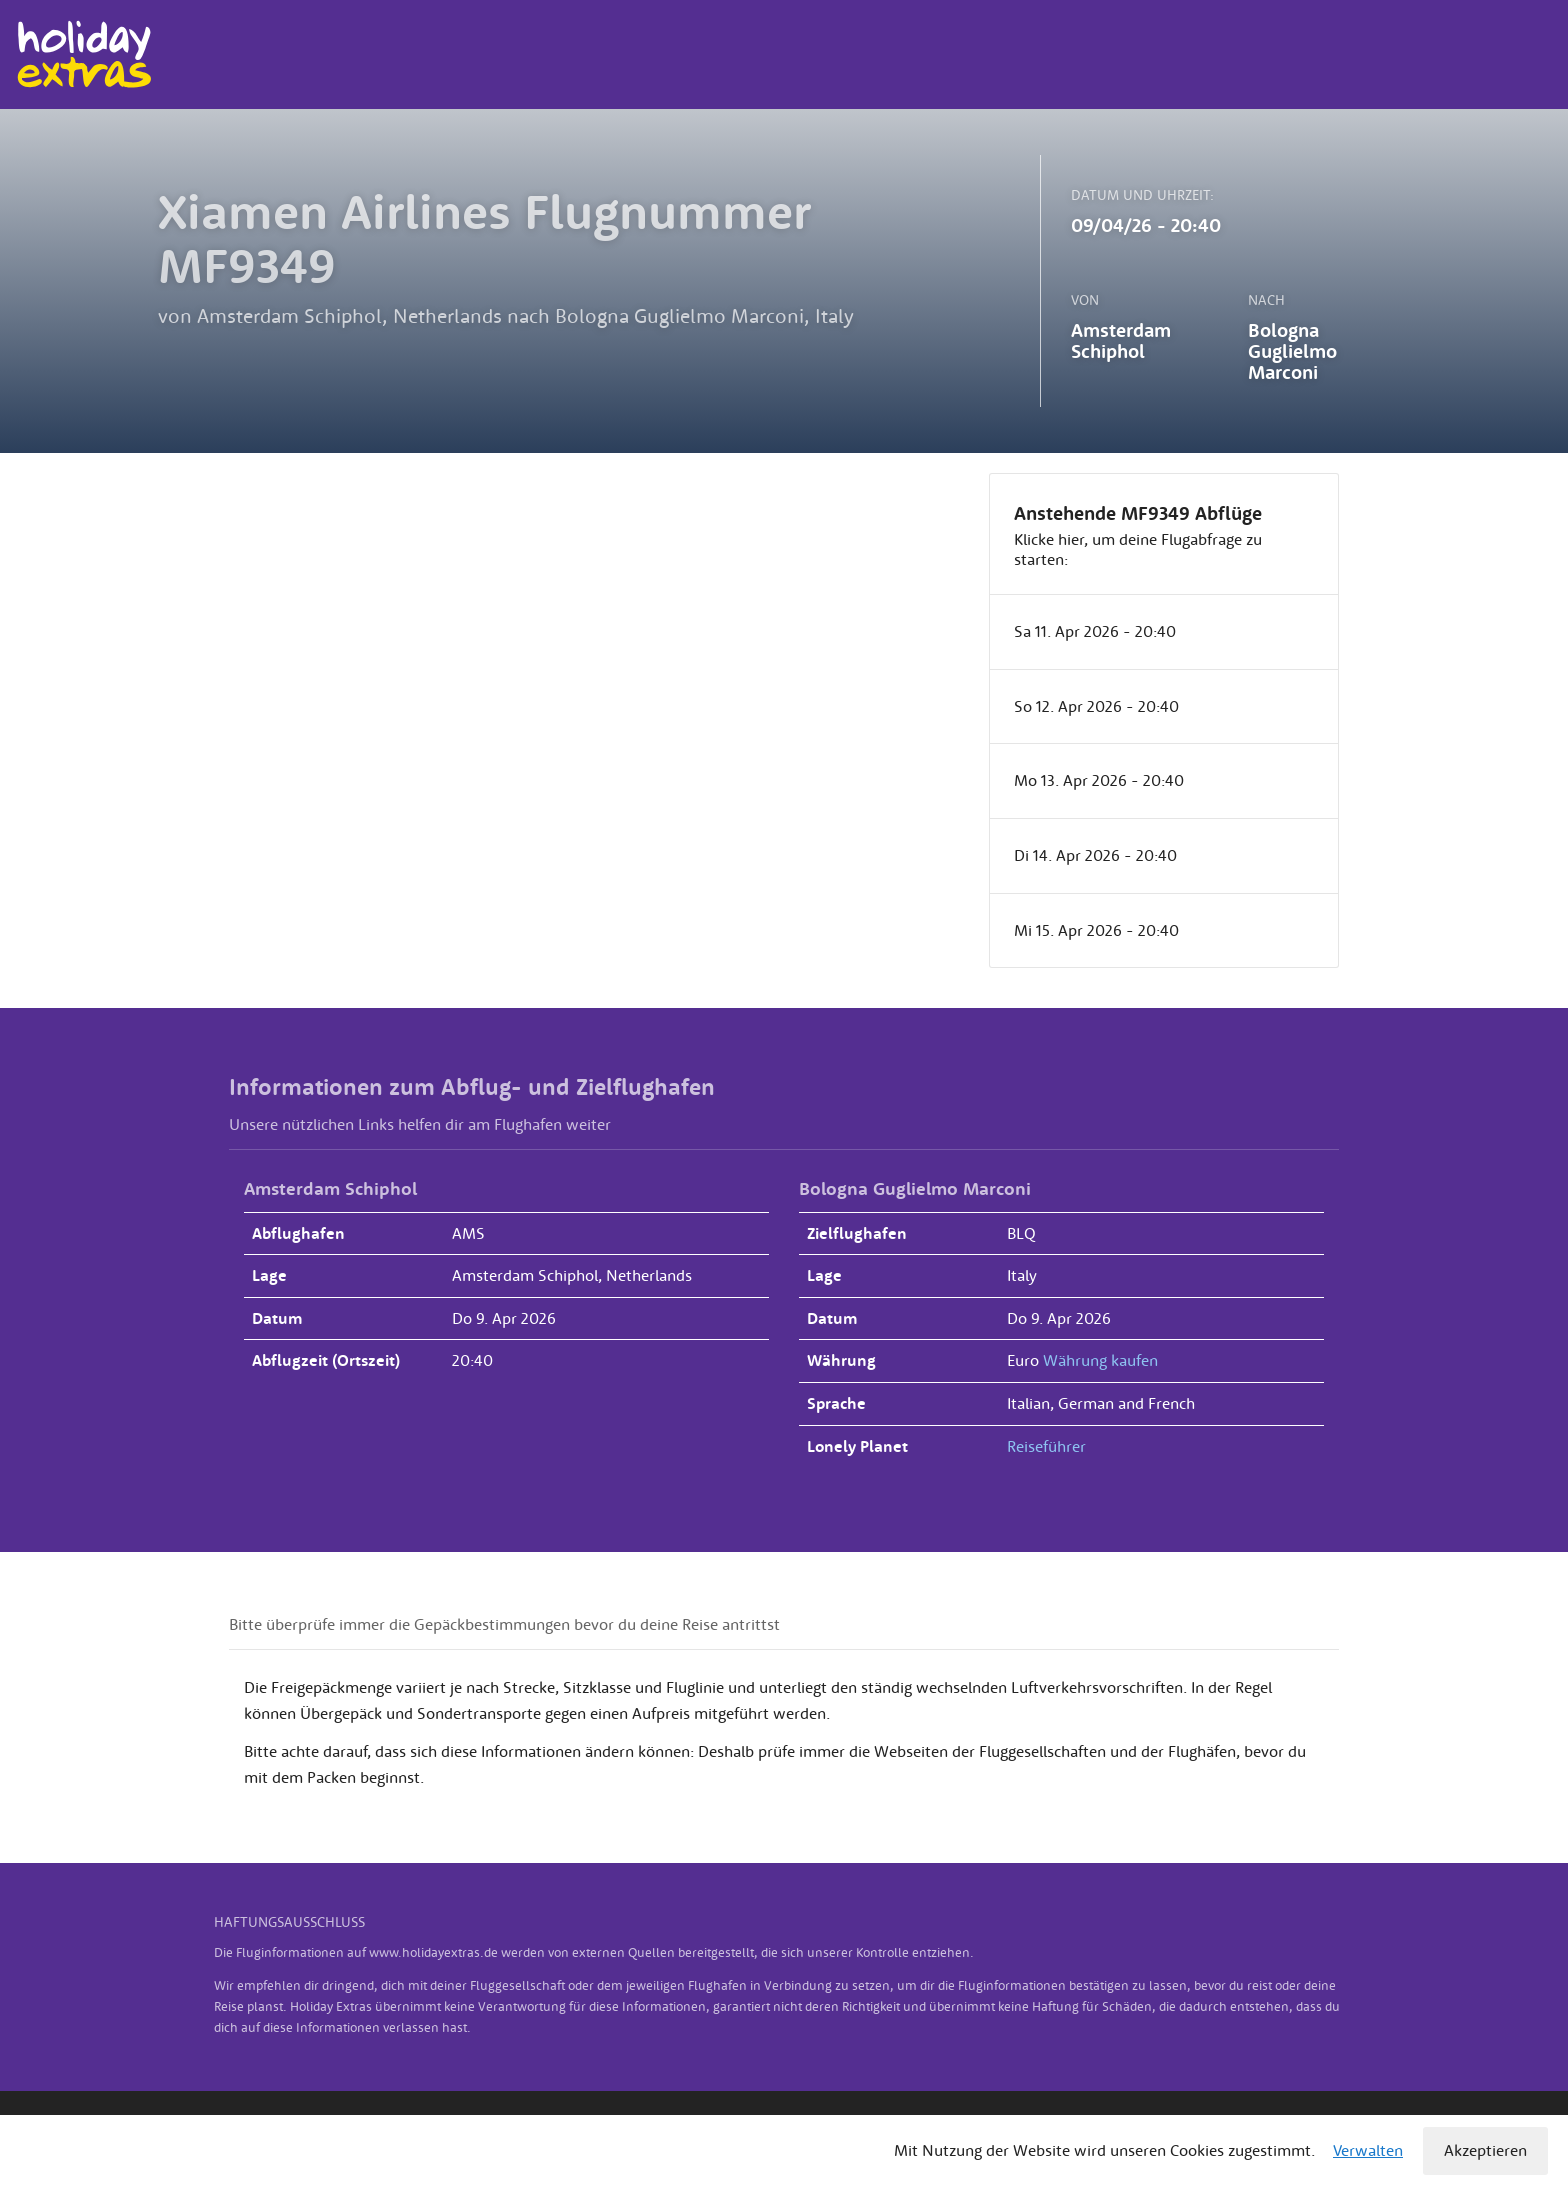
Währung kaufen (1100, 1360)
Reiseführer (1046, 1446)
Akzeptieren (1485, 2150)
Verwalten (1368, 2150)
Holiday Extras (83, 54)
